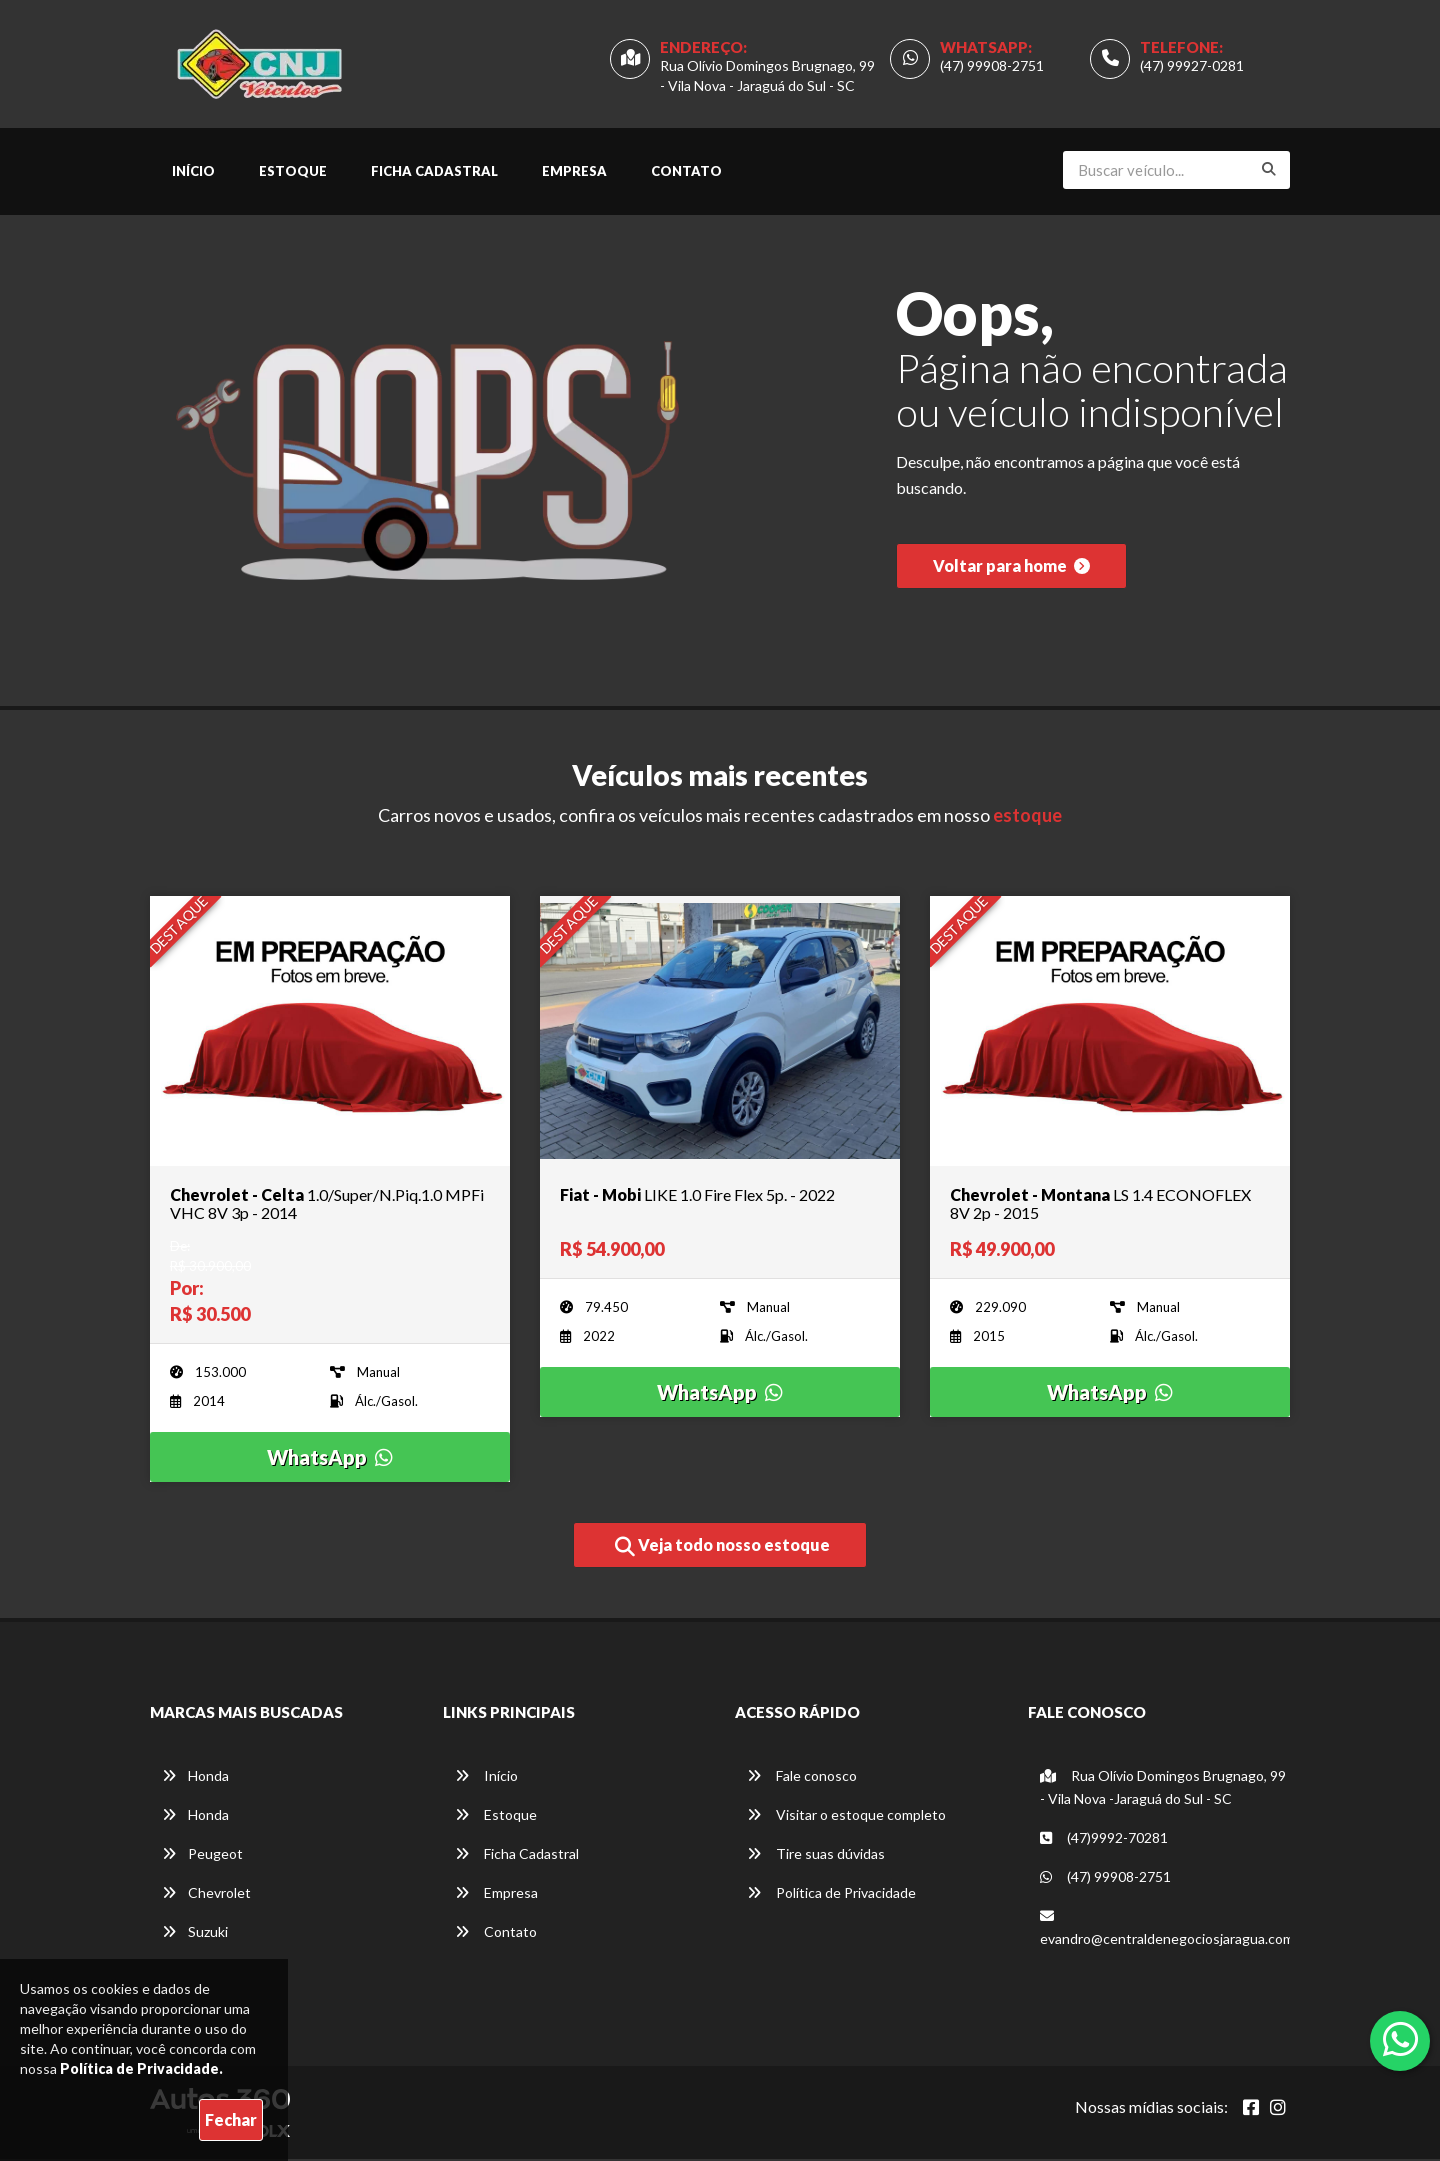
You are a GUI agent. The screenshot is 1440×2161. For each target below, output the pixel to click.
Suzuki (195, 1933)
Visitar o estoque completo (846, 1816)
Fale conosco (802, 1777)
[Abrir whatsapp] (1400, 2039)
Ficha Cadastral (434, 173)
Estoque (293, 173)
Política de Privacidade (831, 1894)
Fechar (231, 2119)
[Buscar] (1269, 171)
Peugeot (202, 1855)
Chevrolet (206, 1894)
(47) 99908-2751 (992, 66)
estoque (1027, 818)
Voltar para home (1011, 570)
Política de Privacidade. (141, 2068)
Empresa (574, 173)
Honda (195, 1777)
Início (193, 173)
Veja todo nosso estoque (722, 1549)
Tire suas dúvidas (816, 1855)
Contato (686, 173)
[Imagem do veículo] (330, 1033)
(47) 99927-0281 (1192, 66)
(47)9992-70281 (1104, 1839)
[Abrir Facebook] (1251, 2109)
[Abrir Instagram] (1278, 2109)
